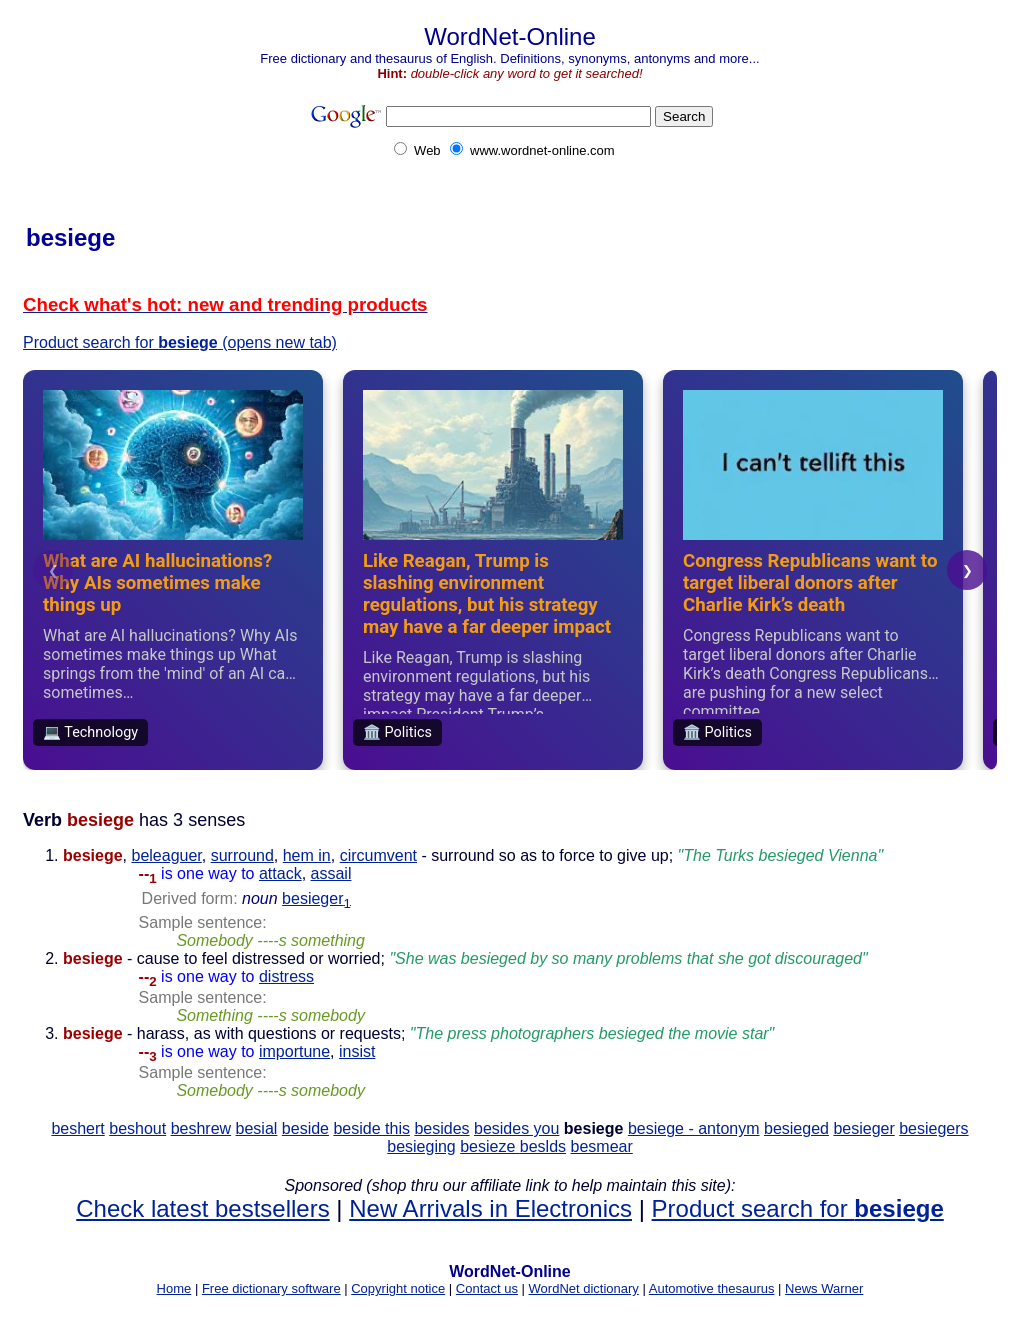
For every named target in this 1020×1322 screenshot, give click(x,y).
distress (286, 976)
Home (174, 1288)
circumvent (378, 855)
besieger (316, 898)
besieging (421, 1146)
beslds (543, 1146)
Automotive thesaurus (712, 1288)
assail (331, 873)
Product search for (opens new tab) (180, 342)
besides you (516, 1128)
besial (257, 1128)
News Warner (824, 1288)
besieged (796, 1128)
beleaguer (166, 855)
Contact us (487, 1288)
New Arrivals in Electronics (490, 1208)
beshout (137, 1128)
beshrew (201, 1128)
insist (357, 1051)
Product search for (798, 1208)
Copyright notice (398, 1288)
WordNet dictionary (584, 1288)
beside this (371, 1128)
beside (305, 1128)
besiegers (933, 1128)
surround (242, 855)
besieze (490, 1146)
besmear (602, 1146)
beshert (77, 1128)
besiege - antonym (694, 1128)
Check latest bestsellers (202, 1208)
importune (294, 1051)
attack (280, 873)
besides (441, 1128)
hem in (307, 855)
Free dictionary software (271, 1288)
